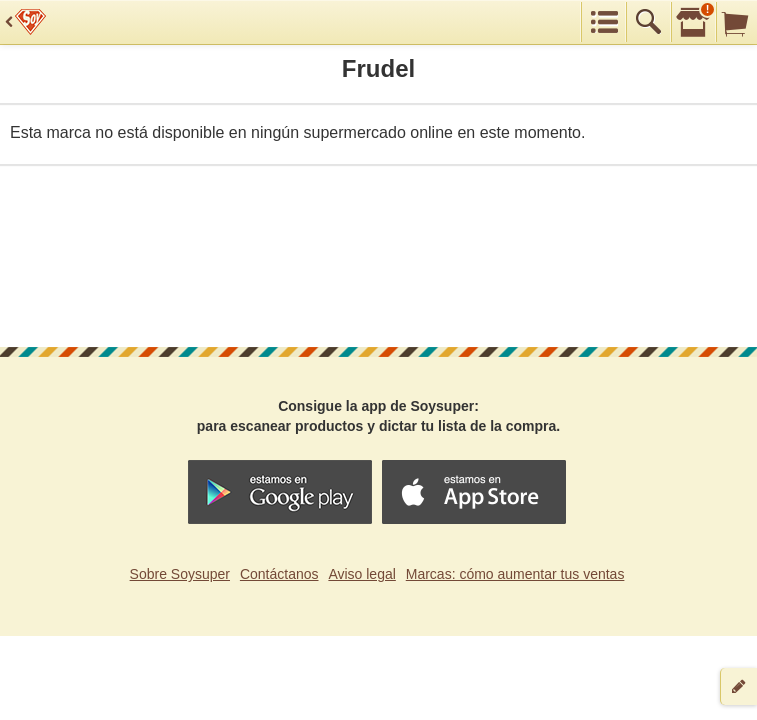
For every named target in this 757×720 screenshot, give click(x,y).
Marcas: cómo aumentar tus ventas (515, 574)
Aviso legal (361, 574)
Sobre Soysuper (180, 574)
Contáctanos (279, 574)
